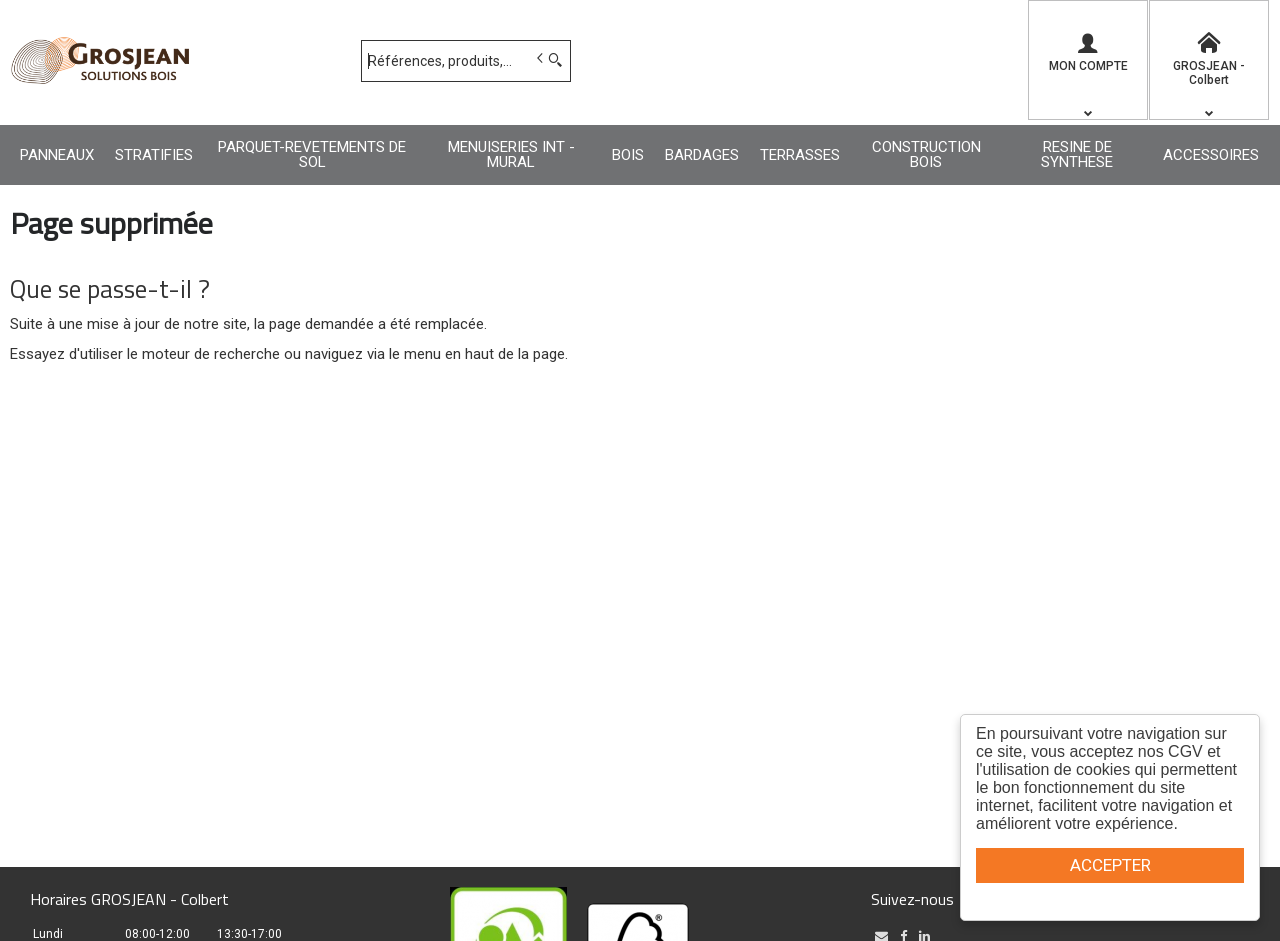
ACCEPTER (1110, 865)
